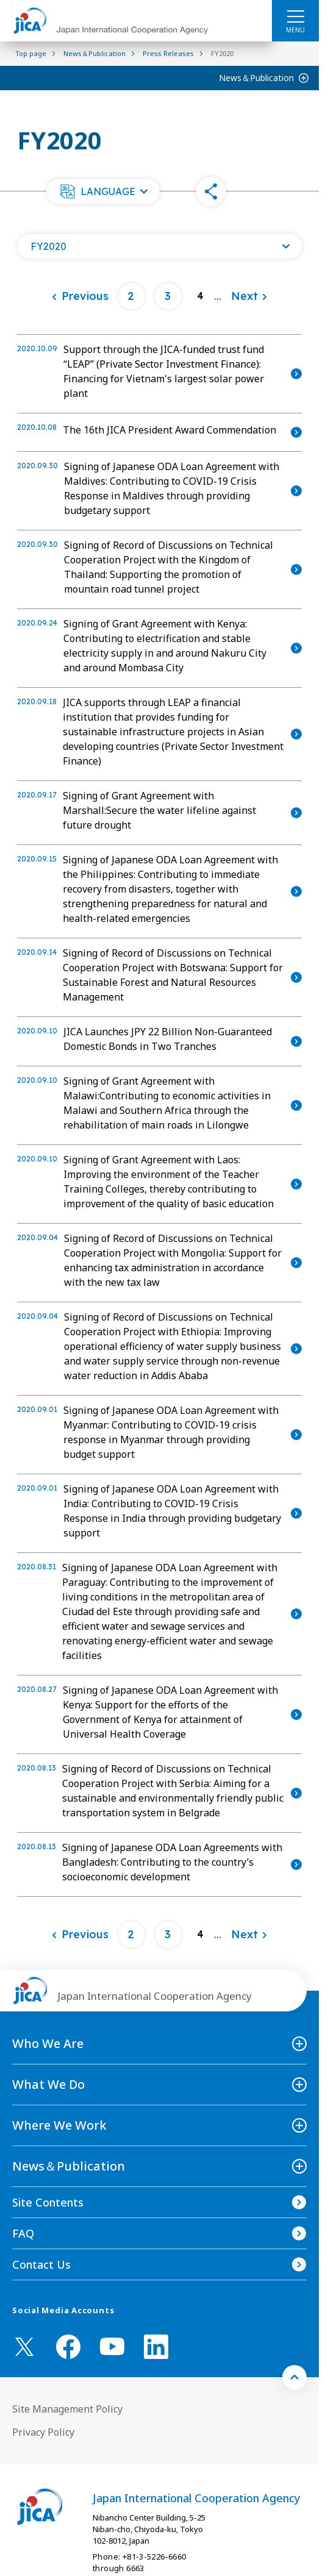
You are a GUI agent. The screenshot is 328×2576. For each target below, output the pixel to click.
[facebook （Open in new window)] (68, 2347)
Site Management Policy (67, 2409)
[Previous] (79, 296)
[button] (103, 191)
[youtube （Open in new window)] (112, 2346)
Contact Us (41, 2264)
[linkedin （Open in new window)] (156, 2347)
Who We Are (48, 2043)
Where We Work (59, 2125)
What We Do (48, 2084)
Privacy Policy (43, 2432)
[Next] (249, 296)
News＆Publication (256, 78)
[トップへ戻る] (294, 2377)
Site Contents (48, 2202)
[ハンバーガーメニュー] (295, 15)
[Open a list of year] (159, 246)
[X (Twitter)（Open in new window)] (24, 2347)
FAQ (23, 2233)
